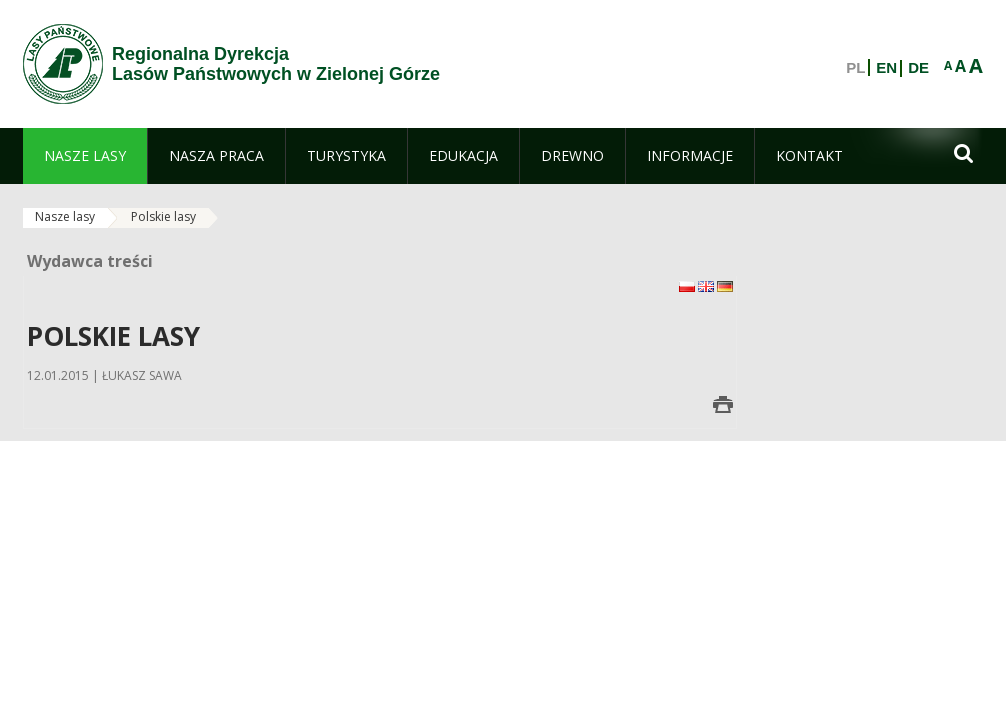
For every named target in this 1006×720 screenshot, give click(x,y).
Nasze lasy (65, 216)
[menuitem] (85, 156)
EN (886, 68)
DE (918, 68)
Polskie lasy (163, 216)
